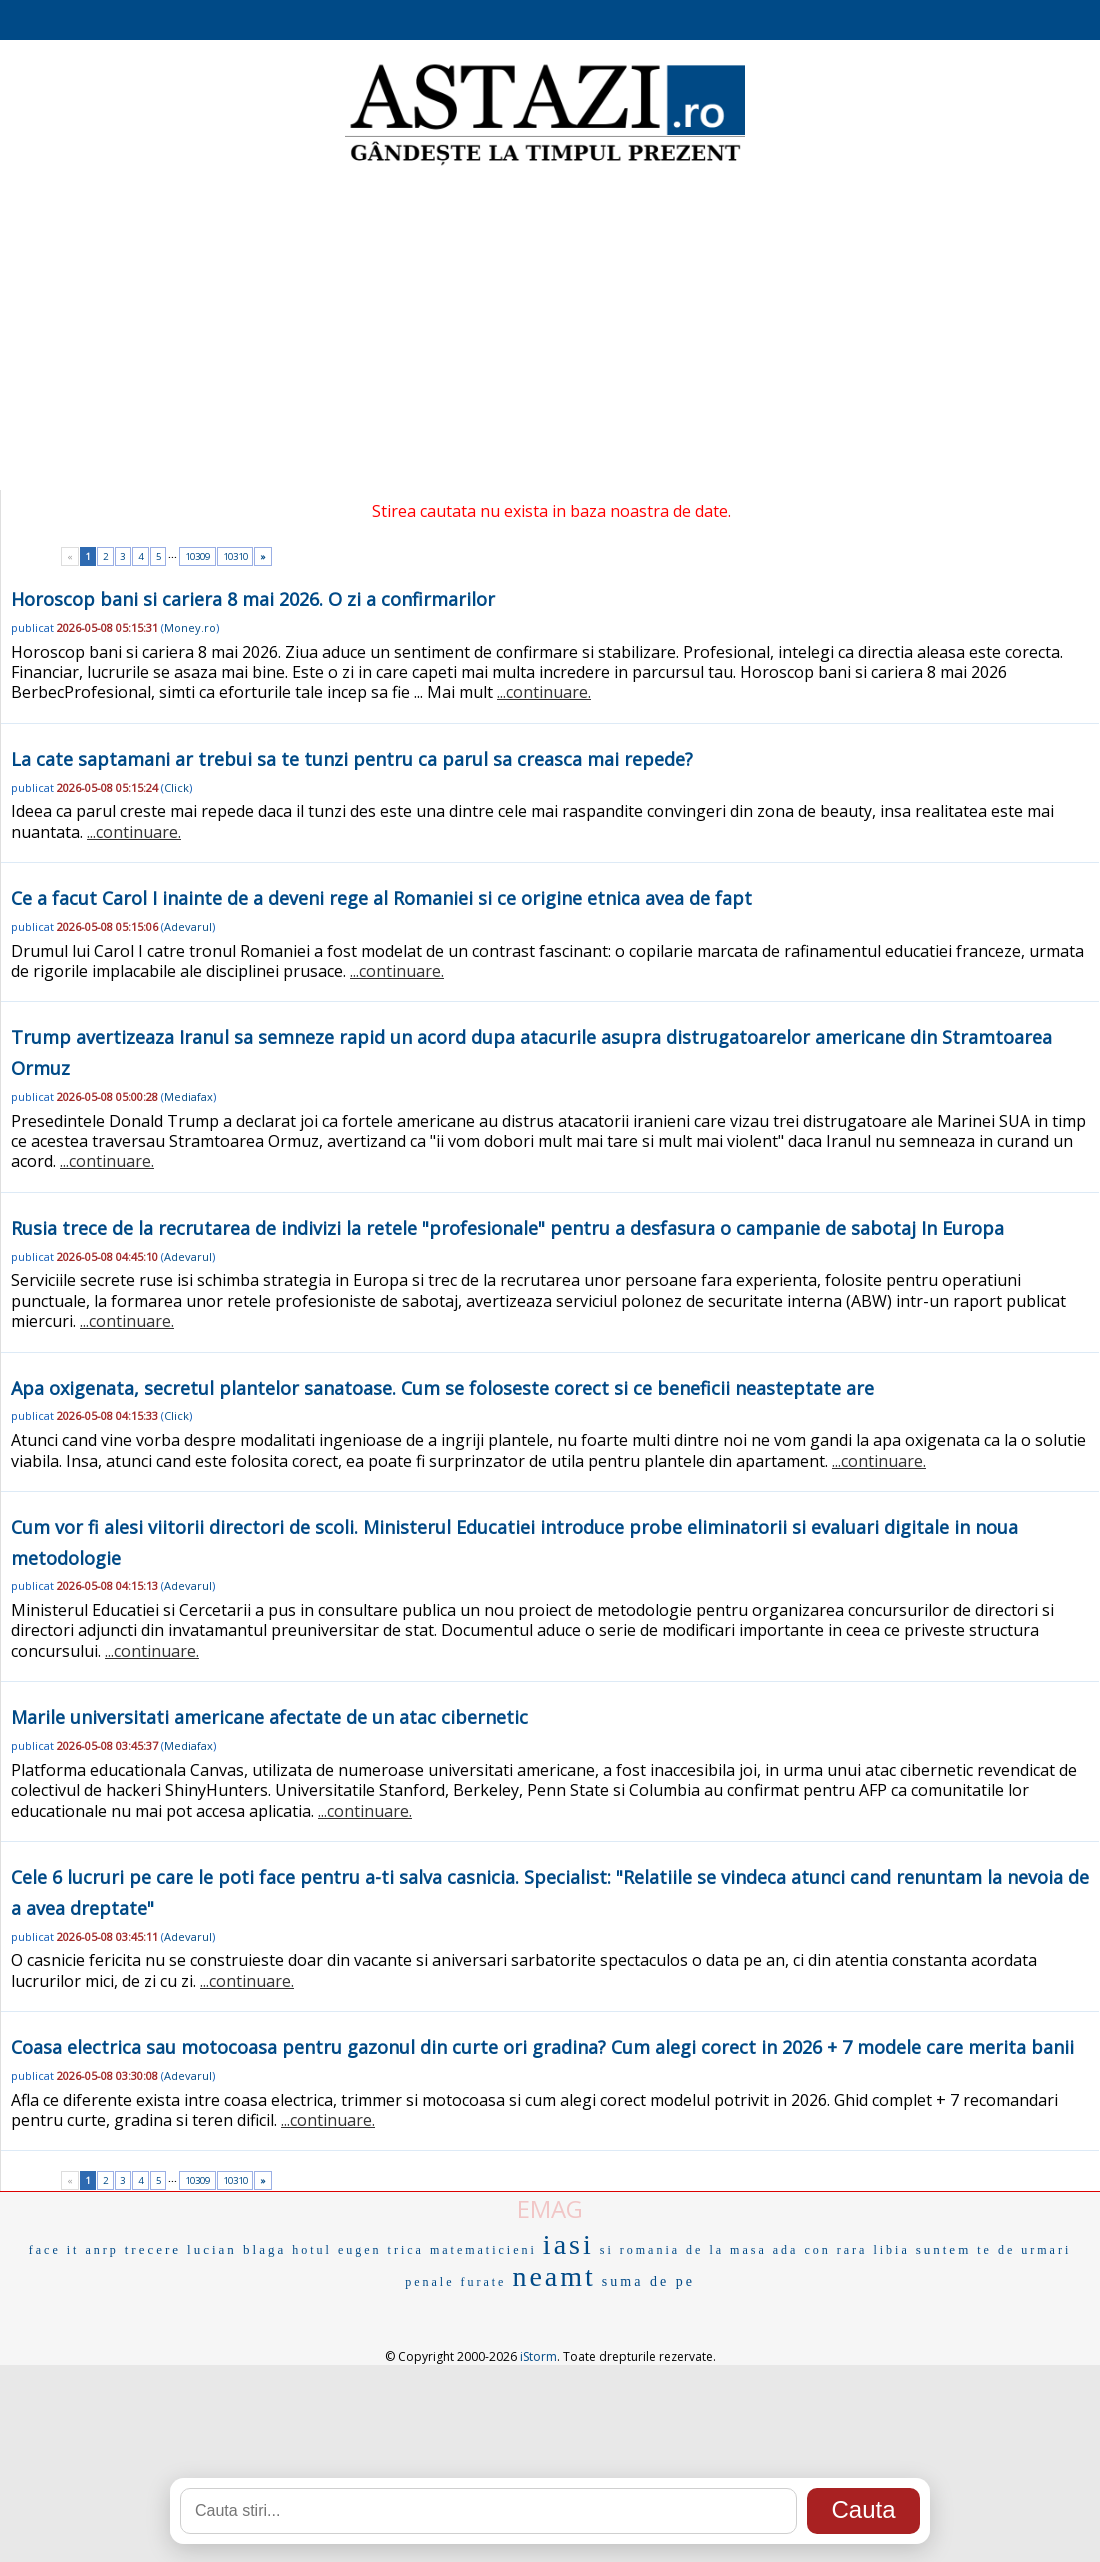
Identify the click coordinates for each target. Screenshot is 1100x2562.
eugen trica (381, 2250)
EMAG (550, 2208)
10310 (235, 556)
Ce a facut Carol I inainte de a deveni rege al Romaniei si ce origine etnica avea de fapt (381, 898)
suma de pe (648, 2281)
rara (852, 2250)
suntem (944, 2249)
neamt (553, 2276)
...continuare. (544, 692)
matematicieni (483, 2250)
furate (483, 2282)
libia (891, 2250)
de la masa (726, 2250)
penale (429, 2282)
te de (996, 2250)
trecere (153, 2249)
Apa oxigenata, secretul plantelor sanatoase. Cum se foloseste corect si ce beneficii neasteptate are (442, 1388)
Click (176, 787)
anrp (101, 2250)
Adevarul (188, 926)
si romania (640, 2250)
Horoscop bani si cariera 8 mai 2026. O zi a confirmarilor (253, 599)
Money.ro (190, 627)
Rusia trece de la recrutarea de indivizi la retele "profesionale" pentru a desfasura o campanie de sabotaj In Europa (507, 1228)
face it (54, 2250)
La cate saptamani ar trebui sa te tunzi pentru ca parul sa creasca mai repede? (352, 759)
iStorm (538, 2356)
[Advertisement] (550, 330)
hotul (312, 2250)
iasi (568, 2244)
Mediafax (188, 1096)
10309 (197, 556)
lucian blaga (236, 2249)
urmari (1046, 2250)
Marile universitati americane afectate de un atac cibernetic (269, 1717)
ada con (802, 2250)
